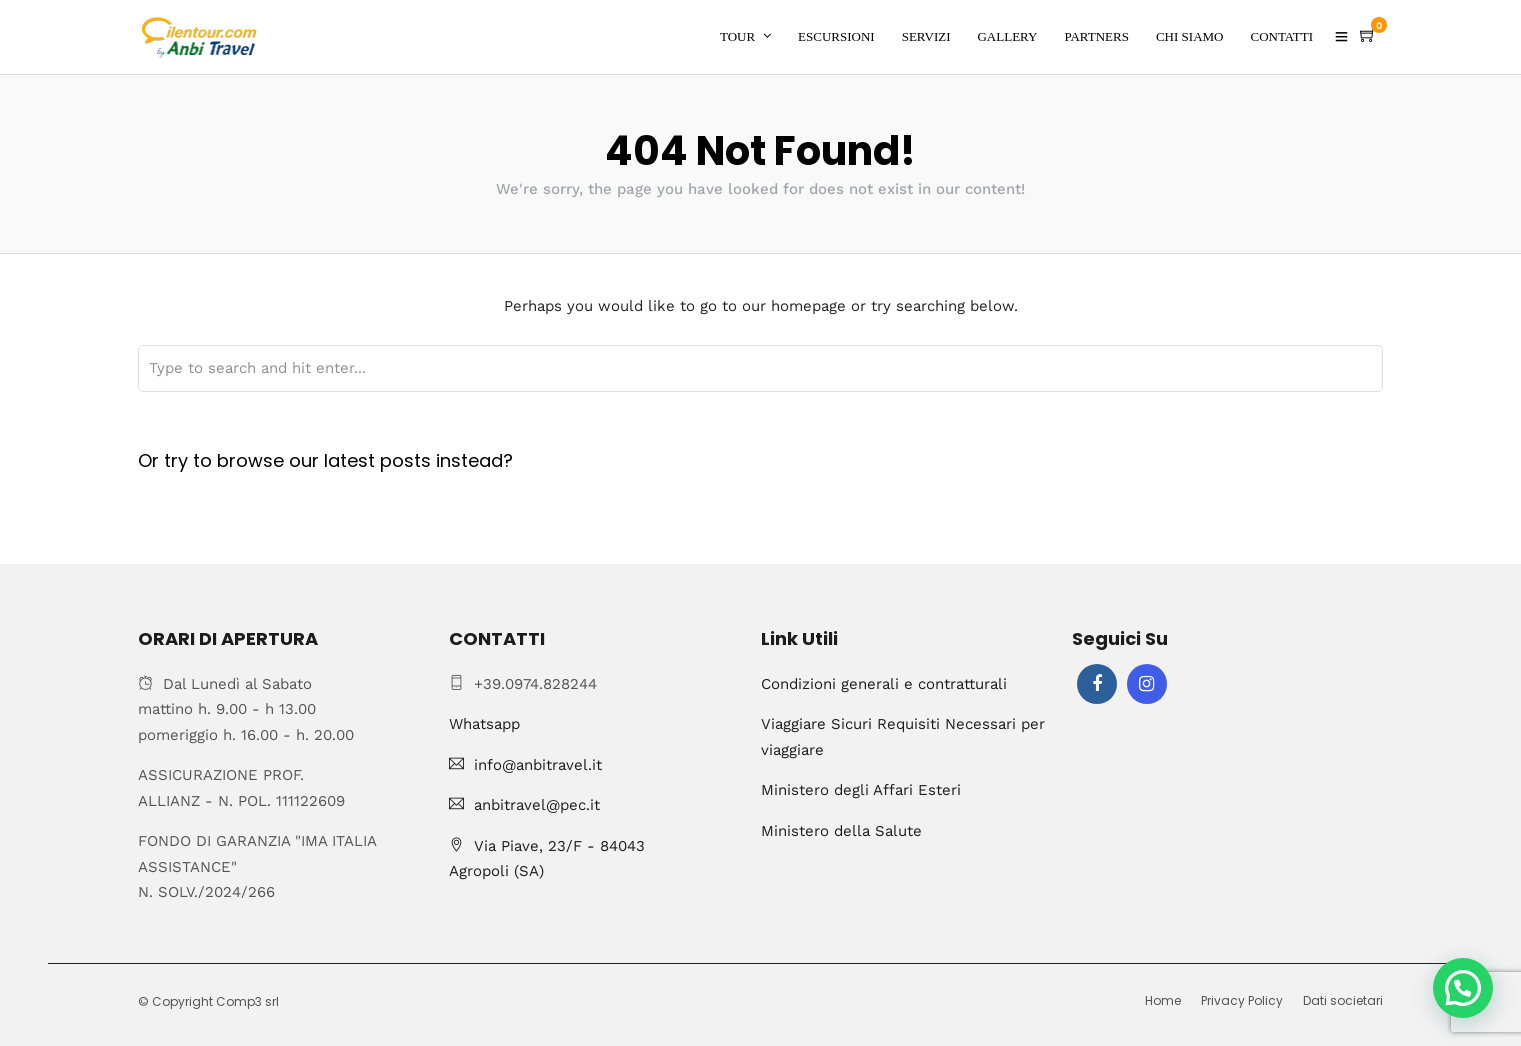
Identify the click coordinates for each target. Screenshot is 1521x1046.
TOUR (737, 36)
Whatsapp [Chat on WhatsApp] (484, 724)
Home (1163, 1000)
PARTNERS (1096, 36)
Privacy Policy (1242, 1000)
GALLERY (1007, 36)
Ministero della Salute (841, 831)
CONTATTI (1281, 36)
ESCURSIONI (836, 36)
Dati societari (1343, 1000)
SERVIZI (926, 36)
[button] (1463, 988)
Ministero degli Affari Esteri (861, 790)
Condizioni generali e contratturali (884, 684)
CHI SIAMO (1190, 36)
